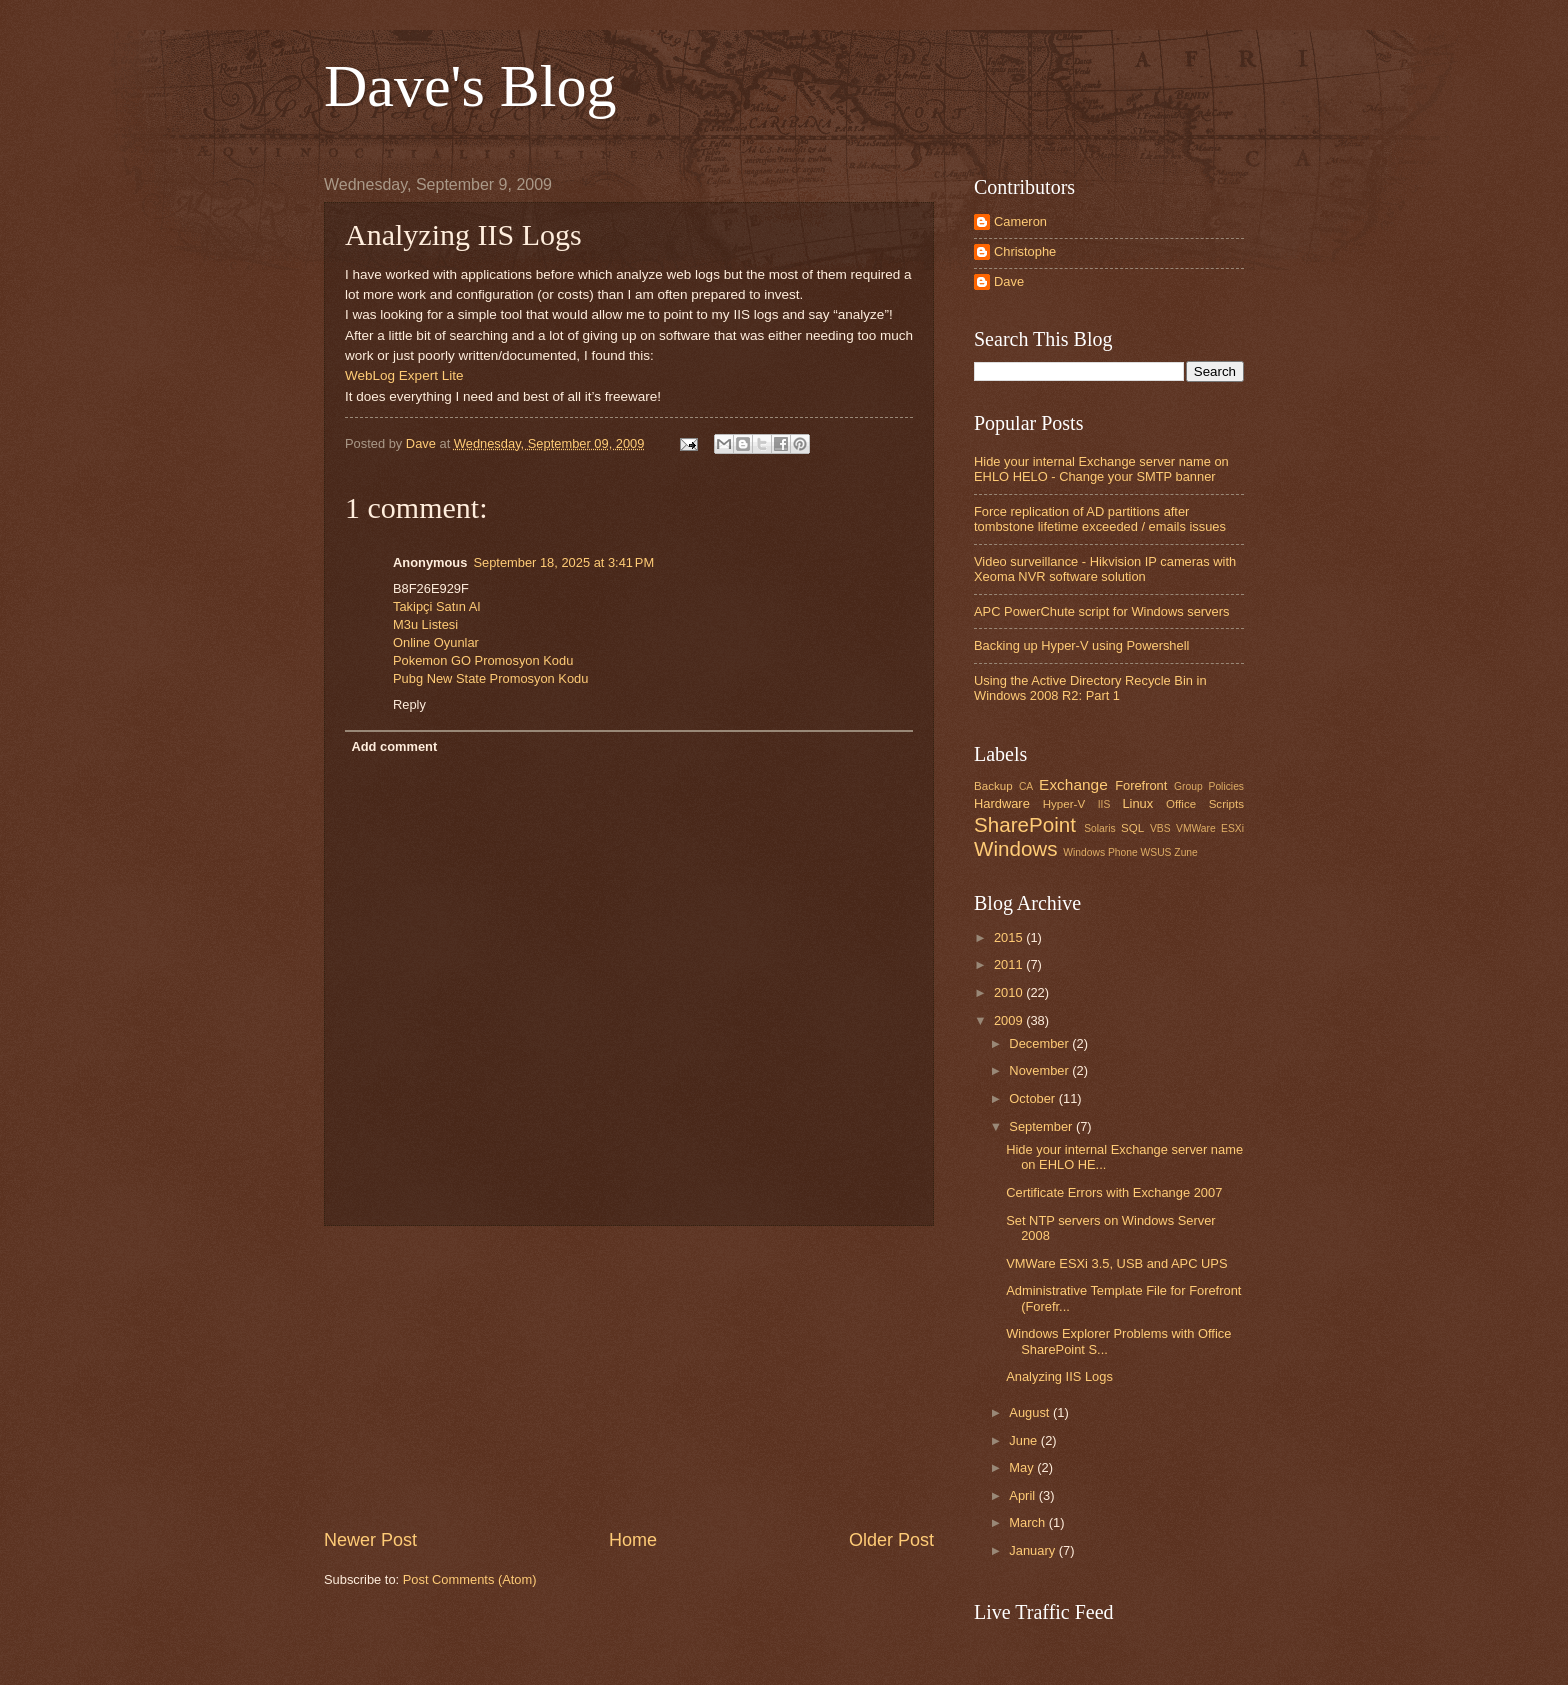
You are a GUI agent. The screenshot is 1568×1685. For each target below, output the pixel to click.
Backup (993, 786)
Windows (1016, 848)
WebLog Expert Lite (404, 375)
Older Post (891, 1540)
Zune (1185, 852)
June (1025, 1440)
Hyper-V (1064, 804)
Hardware (1002, 803)
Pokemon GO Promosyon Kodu (483, 660)
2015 (1010, 937)
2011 (1010, 964)
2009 (1010, 1020)
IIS (1104, 804)
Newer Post (370, 1540)
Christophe (1025, 251)
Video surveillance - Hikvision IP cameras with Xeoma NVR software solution (1105, 569)
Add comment (394, 746)
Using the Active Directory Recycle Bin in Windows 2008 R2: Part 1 (1090, 688)
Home (633, 1540)
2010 (1010, 992)
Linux (1137, 803)
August (1031, 1412)
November (1040, 1070)
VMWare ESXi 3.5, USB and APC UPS (1116, 1263)
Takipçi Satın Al (436, 606)
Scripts (1226, 804)
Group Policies (1209, 786)
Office (1181, 804)
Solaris (1099, 828)
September (1042, 1126)
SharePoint (1025, 824)
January (1033, 1550)
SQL (1132, 828)
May (1023, 1467)
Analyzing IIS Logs (1059, 1376)
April (1023, 1495)
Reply (409, 704)
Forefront (1141, 785)
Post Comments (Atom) (470, 1579)
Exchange (1073, 784)
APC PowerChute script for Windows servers (1101, 611)
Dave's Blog (470, 86)
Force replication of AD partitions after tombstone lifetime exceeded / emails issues (1100, 519)
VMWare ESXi (1210, 828)
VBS (1160, 828)
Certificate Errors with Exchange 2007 (1114, 1192)
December (1040, 1043)
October (1033, 1098)
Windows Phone (1100, 852)
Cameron (1020, 221)
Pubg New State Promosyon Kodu (490, 678)
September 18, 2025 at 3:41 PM (563, 562)
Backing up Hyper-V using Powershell (1081, 645)
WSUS (1156, 852)
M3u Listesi (425, 624)
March (1028, 1522)
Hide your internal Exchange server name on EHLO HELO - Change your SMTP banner (1101, 469)
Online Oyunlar (436, 642)
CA (1026, 786)
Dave (1009, 281)
